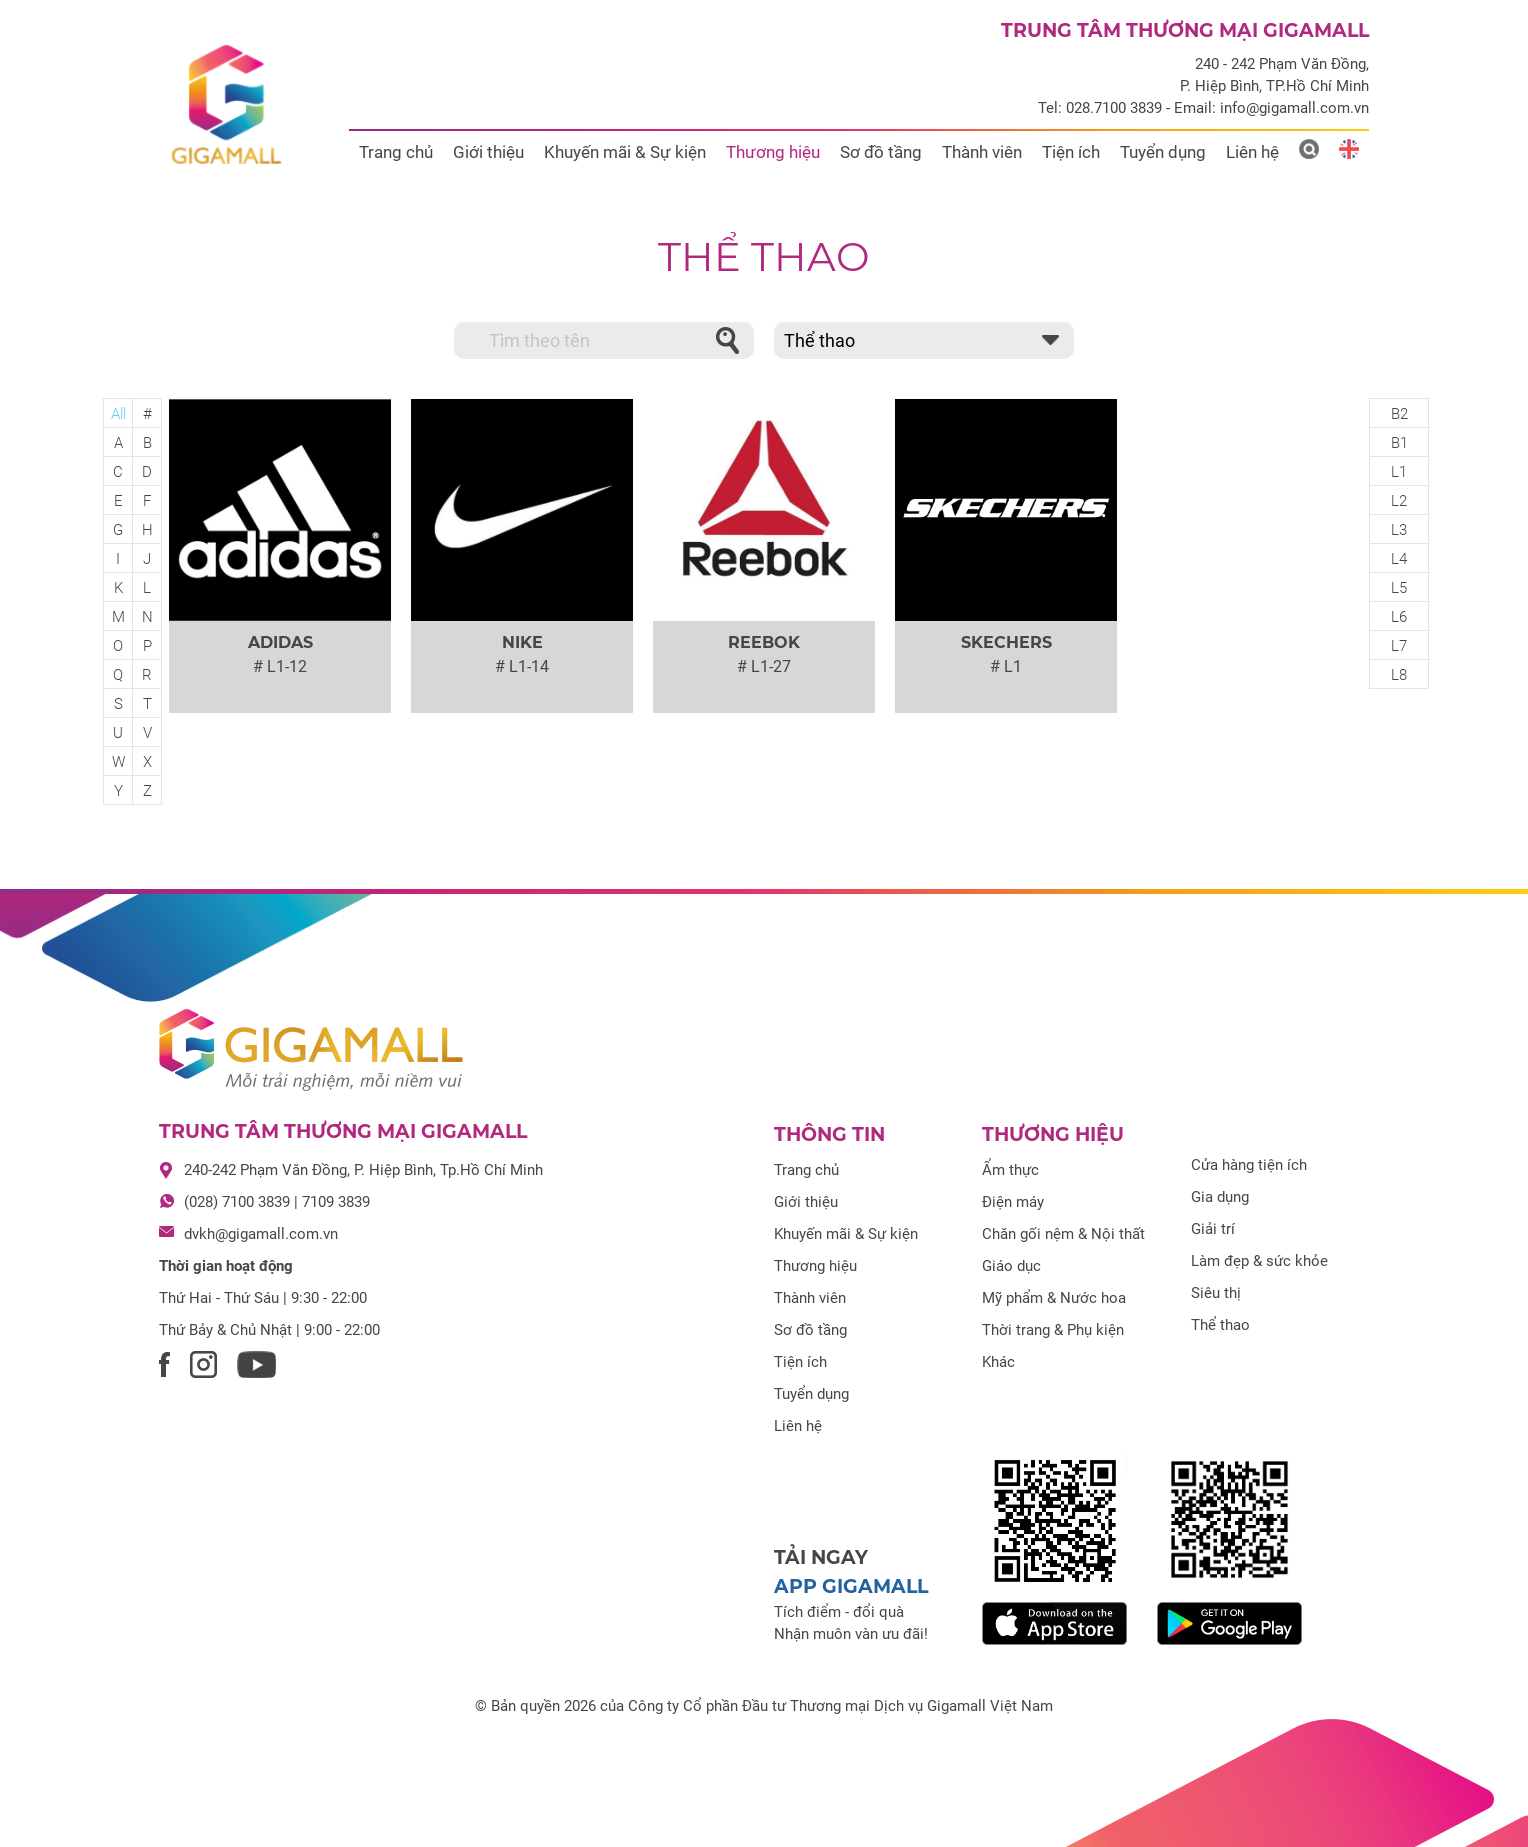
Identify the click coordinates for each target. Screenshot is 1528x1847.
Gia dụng (1220, 1197)
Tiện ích (1071, 152)
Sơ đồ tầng (881, 152)
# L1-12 (280, 666)
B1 (1399, 443)
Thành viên (982, 152)
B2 (1399, 414)
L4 (1399, 559)
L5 (1399, 588)
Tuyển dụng (1163, 152)
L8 (1399, 675)
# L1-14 (522, 666)
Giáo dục (1011, 1266)
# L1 (1006, 666)
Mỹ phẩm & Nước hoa (1054, 1298)
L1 (1399, 472)
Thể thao (764, 256)
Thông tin (829, 1134)
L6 (1399, 617)
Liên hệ (1252, 152)
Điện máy (1013, 1202)
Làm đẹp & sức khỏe (1259, 1261)
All (118, 414)
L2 (1399, 501)
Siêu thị (1216, 1293)
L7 (1399, 646)
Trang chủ (396, 152)
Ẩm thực (1010, 1170)
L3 (1399, 530)
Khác (998, 1362)
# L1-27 (764, 666)
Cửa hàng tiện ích (1249, 1165)
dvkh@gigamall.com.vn (261, 1234)
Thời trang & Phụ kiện (1053, 1330)
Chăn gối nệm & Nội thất (1063, 1234)
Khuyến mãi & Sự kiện (625, 152)
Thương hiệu (773, 152)
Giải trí (1213, 1229)
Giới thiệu (488, 152)
